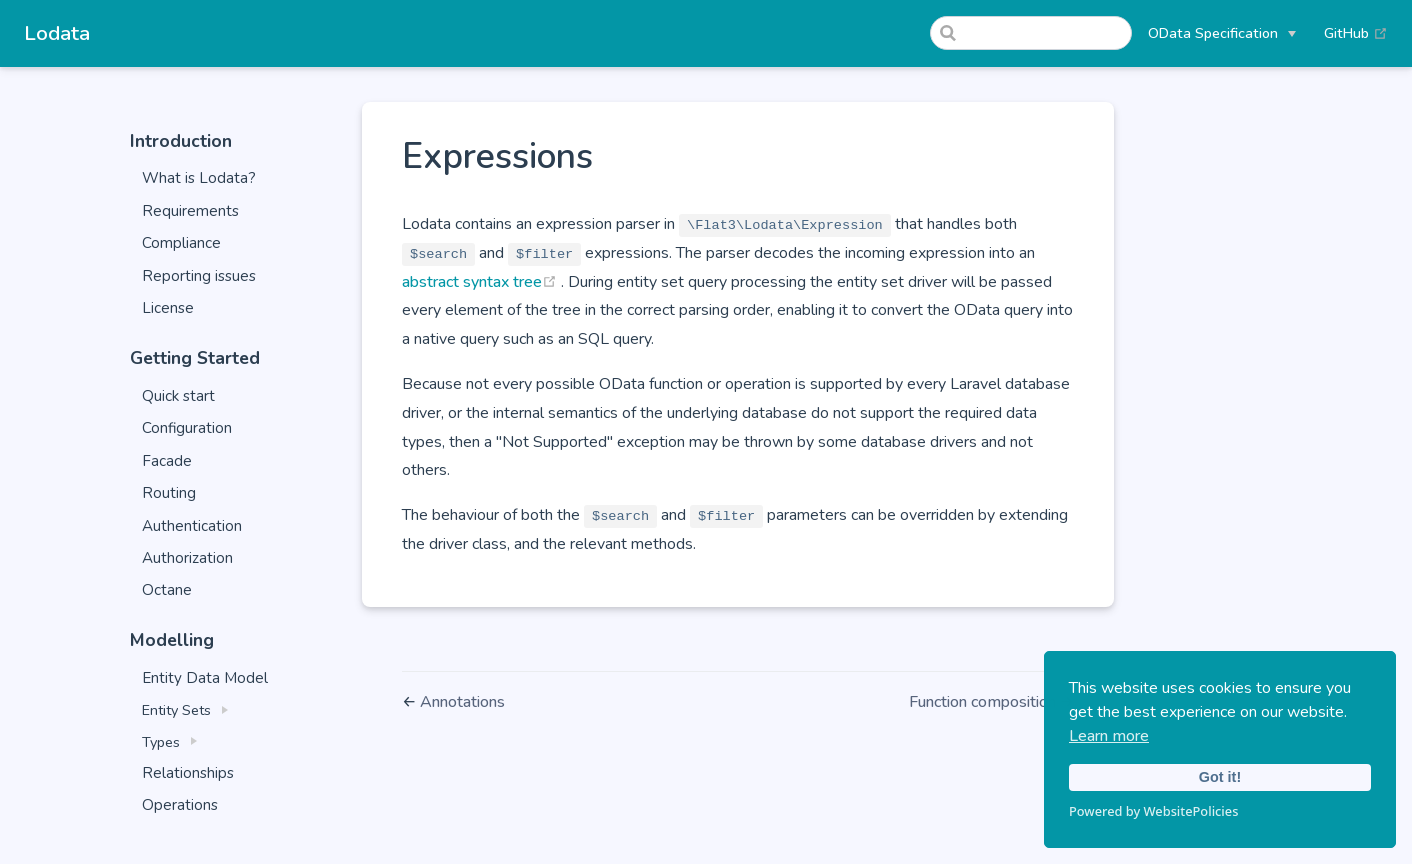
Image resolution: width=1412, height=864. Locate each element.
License (168, 308)
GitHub (1356, 33)
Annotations (462, 702)
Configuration (187, 428)
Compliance (181, 243)
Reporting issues (199, 276)
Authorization (187, 558)
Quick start (178, 396)
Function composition (984, 702)
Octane (167, 590)
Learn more (1109, 736)
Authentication (192, 526)
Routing (169, 493)
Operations (180, 805)
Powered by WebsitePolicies (1153, 811)
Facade (167, 461)
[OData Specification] (1222, 33)
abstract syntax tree (481, 282)
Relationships (188, 773)
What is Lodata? (199, 178)
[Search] (1031, 33)
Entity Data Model (205, 678)
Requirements (190, 211)
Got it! (1220, 777)
